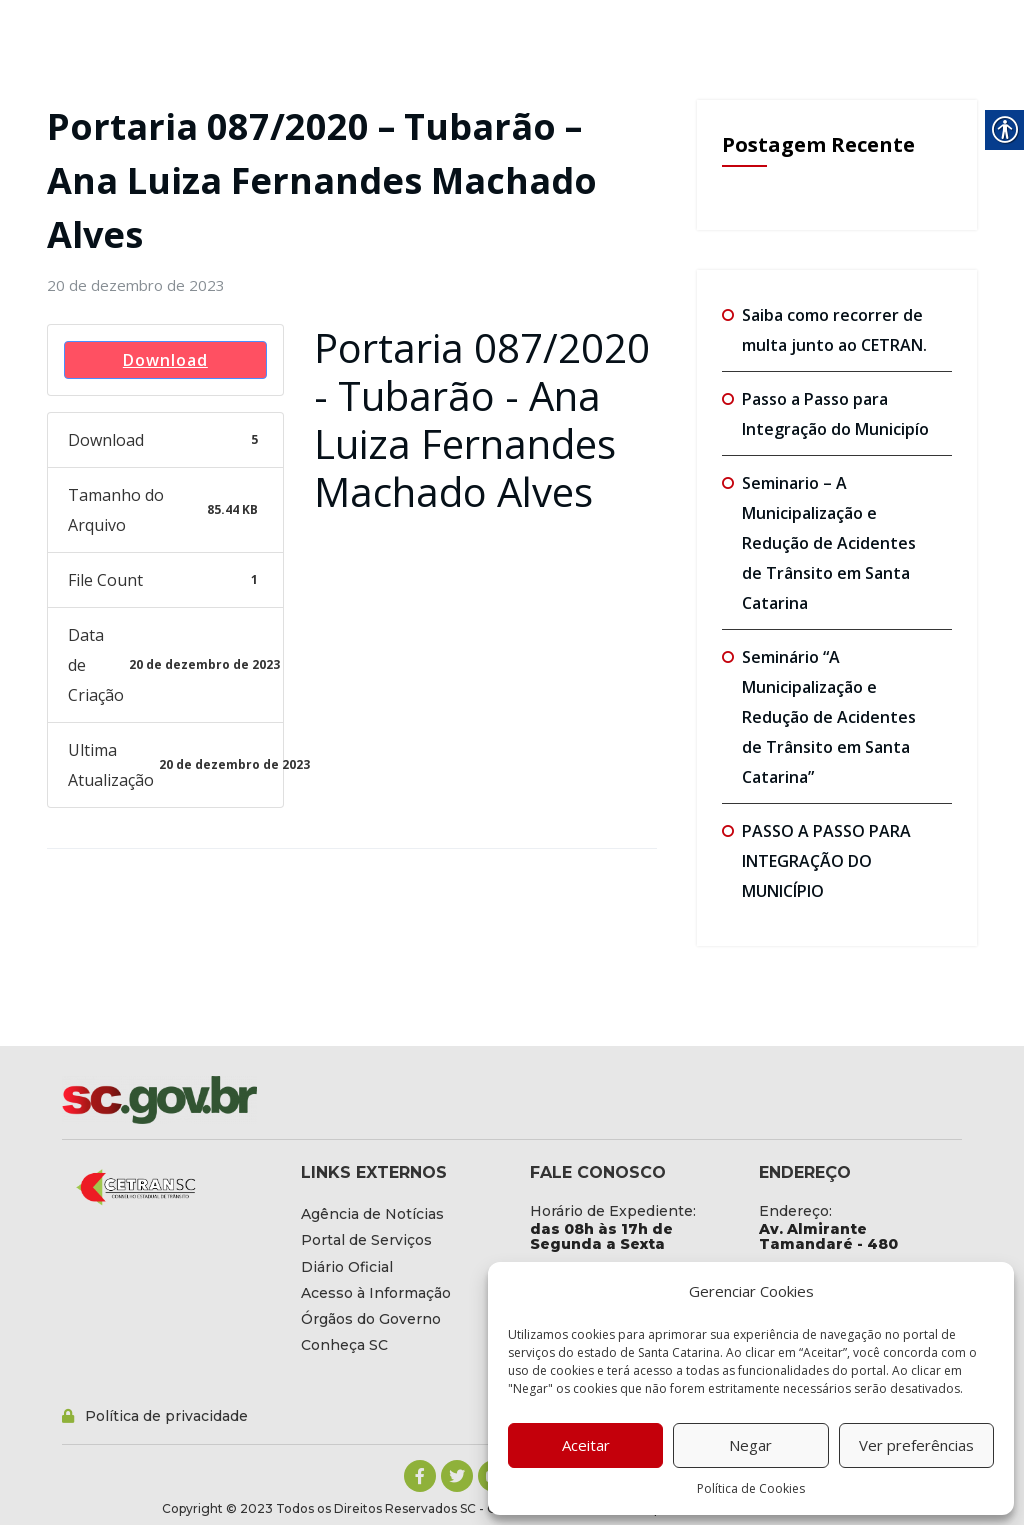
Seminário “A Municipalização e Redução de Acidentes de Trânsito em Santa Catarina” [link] (829, 717)
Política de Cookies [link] (751, 1488)
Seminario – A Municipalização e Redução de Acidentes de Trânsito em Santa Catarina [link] (829, 543)
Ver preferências (916, 1445)
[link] (136, 285)
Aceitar (586, 1445)
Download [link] (165, 360)
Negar (750, 1445)
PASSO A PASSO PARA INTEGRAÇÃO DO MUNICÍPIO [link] (826, 861)
